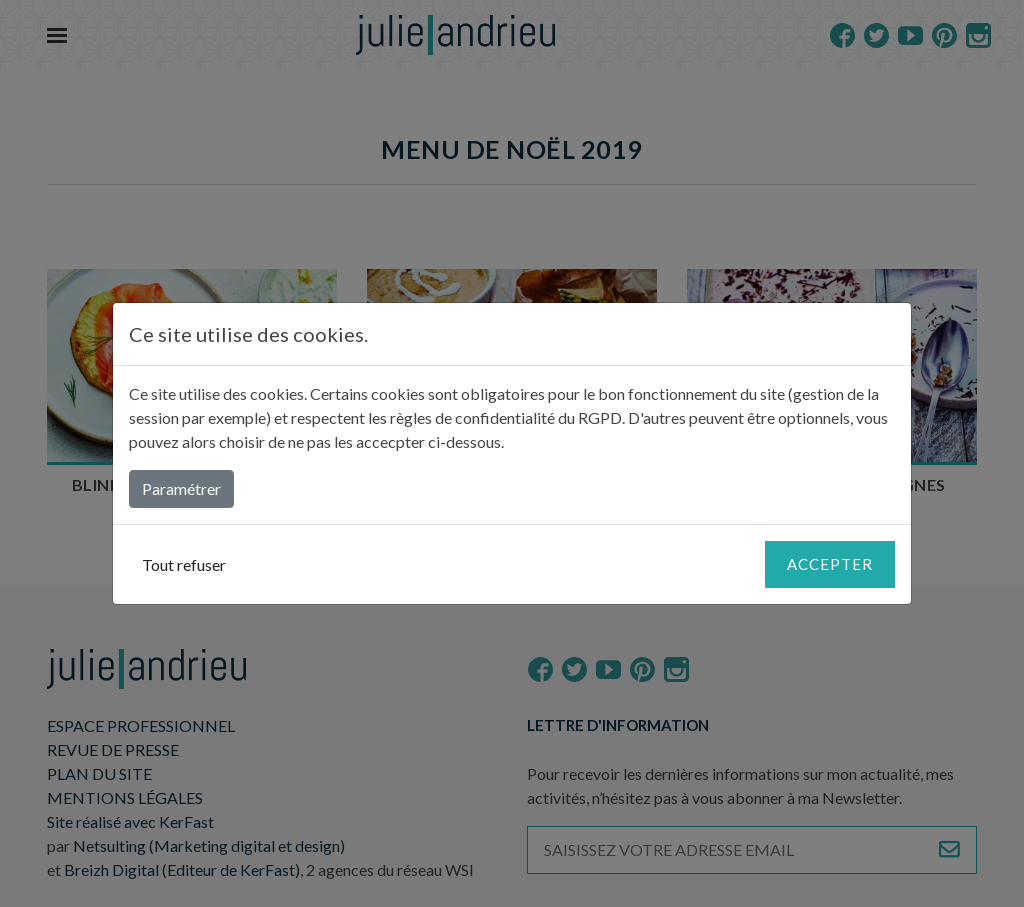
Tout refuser (184, 564)
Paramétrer (181, 488)
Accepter (830, 564)
